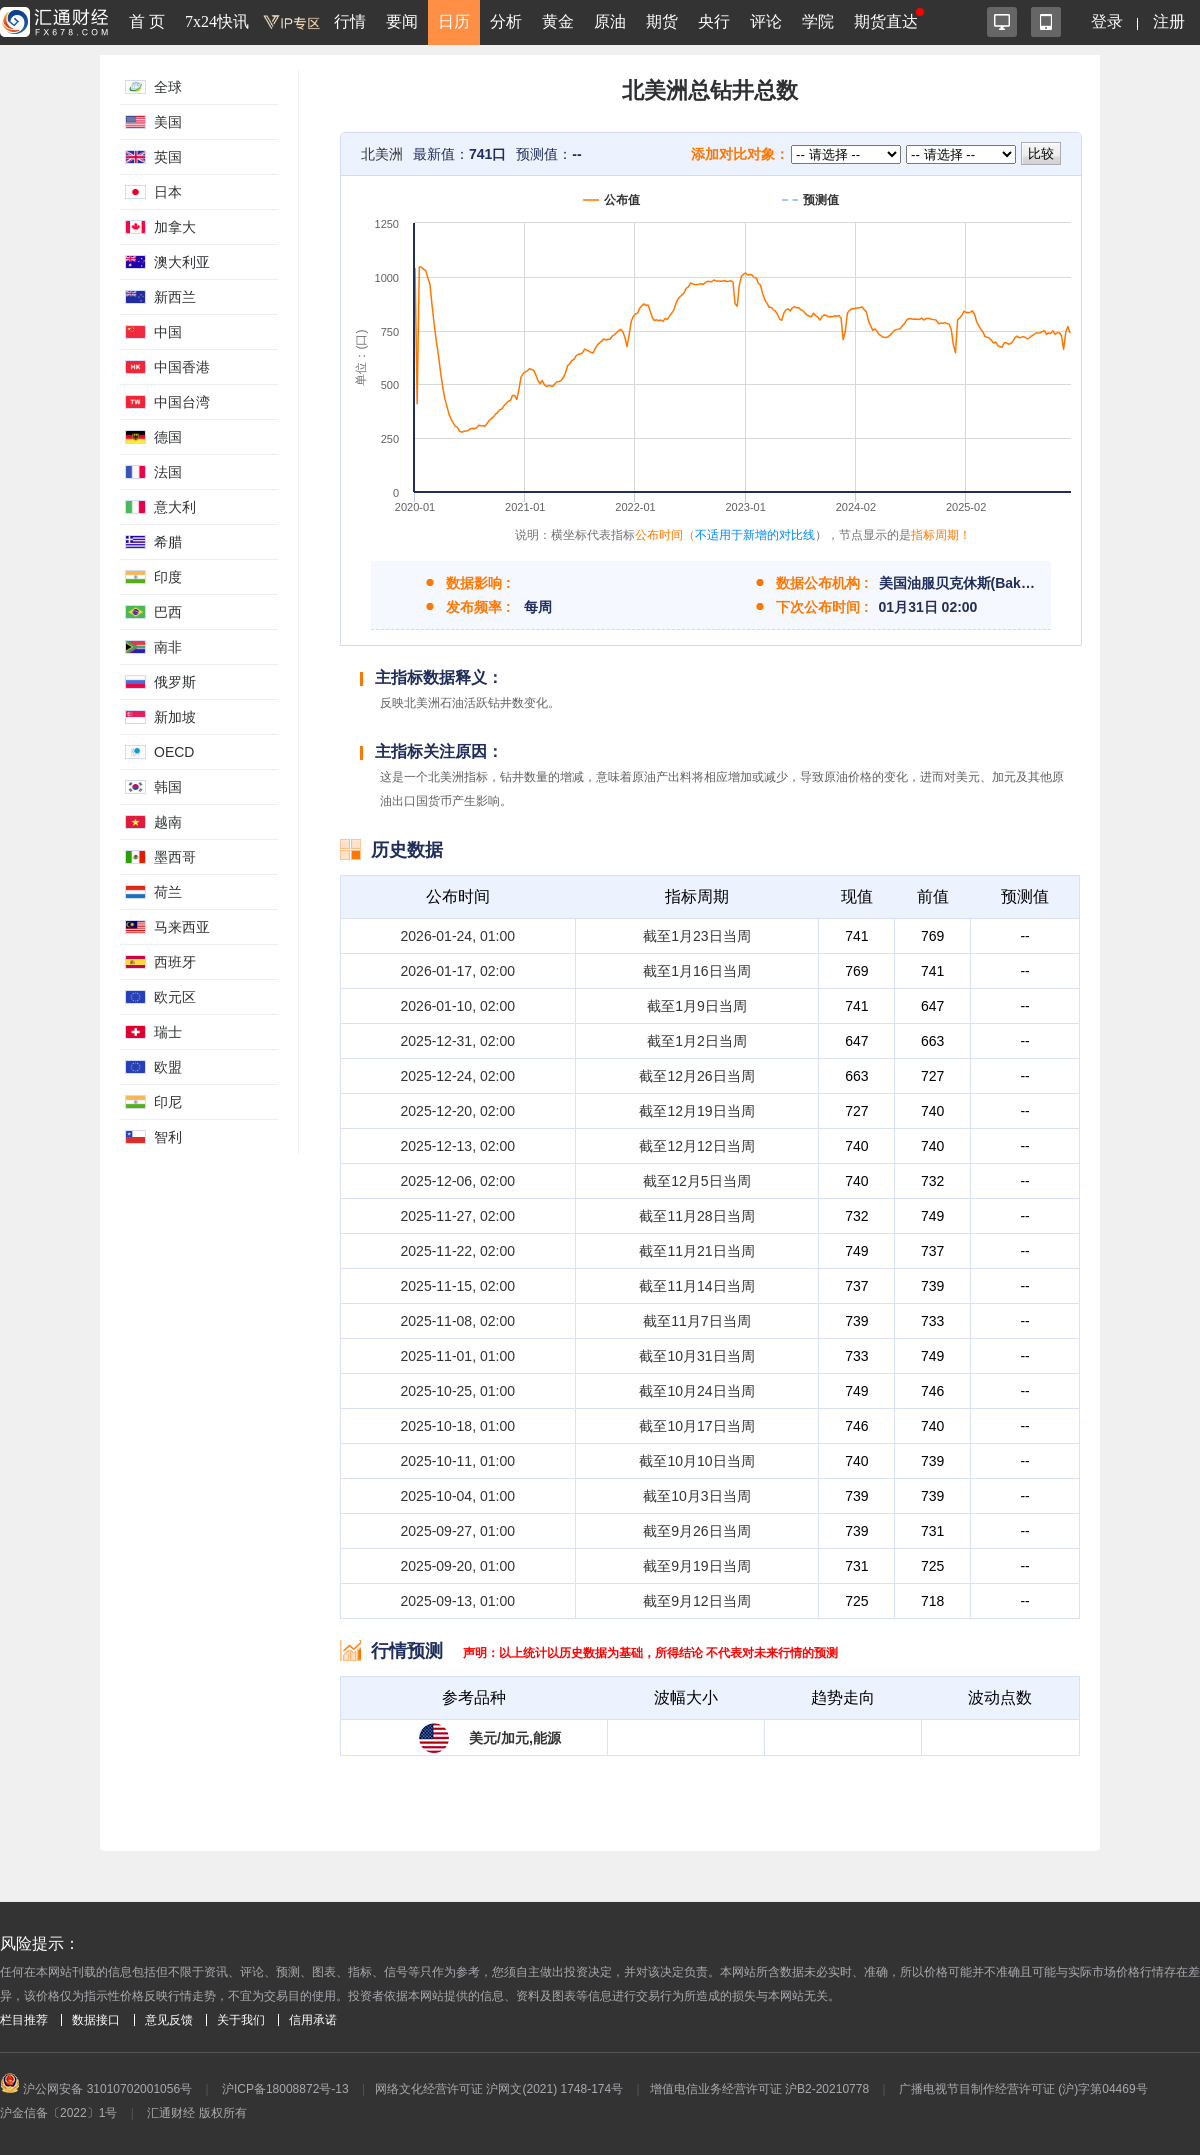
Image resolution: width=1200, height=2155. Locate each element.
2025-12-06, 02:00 (458, 1181)
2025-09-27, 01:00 (458, 1531)
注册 (1169, 21)
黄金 (558, 21)
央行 (714, 21)
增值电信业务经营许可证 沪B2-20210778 (759, 2089)
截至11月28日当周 (696, 1216)
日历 (454, 21)
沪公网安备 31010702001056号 (96, 2089)
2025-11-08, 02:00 (458, 1321)
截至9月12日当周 (696, 1601)
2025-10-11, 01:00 (458, 1461)
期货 (662, 21)
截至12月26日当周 (696, 1076)
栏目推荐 (24, 2020)
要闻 (402, 21)
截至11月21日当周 (696, 1251)
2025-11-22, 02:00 (458, 1251)
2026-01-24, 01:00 (458, 936)
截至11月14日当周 (696, 1286)
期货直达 (886, 21)
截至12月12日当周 (696, 1146)
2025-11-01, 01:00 (458, 1356)
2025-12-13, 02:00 (458, 1146)
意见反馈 (169, 2020)
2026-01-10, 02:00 (458, 1006)
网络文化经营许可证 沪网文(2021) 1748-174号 (499, 2089)
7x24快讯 (217, 21)
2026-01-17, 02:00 (458, 971)
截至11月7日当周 (696, 1321)
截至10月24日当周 (696, 1391)
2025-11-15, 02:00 (458, 1286)
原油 (610, 21)
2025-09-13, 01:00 (458, 1601)
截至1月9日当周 (697, 1006)
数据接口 (96, 2020)
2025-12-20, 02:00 (458, 1111)
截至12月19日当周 (696, 1111)
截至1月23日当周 (696, 936)
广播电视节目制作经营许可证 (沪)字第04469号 (1023, 2089)
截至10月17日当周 (696, 1426)
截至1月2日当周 (697, 1041)
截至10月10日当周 (696, 1461)
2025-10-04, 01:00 (458, 1496)
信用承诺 (313, 2020)
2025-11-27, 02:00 (458, 1216)
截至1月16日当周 (696, 971)
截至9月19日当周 (696, 1566)
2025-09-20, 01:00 (458, 1566)
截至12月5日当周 (696, 1181)
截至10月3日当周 (696, 1496)
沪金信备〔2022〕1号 (58, 2113)
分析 (506, 21)
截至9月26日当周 (696, 1531)
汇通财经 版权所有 (196, 2113)
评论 (766, 21)
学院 (818, 21)
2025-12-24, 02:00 (458, 1076)
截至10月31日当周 (696, 1356)
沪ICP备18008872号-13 (285, 2089)
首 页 (147, 21)
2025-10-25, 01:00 (458, 1391)
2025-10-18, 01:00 (458, 1426)
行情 (350, 21)
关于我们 (241, 2020)
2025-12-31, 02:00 (458, 1041)
